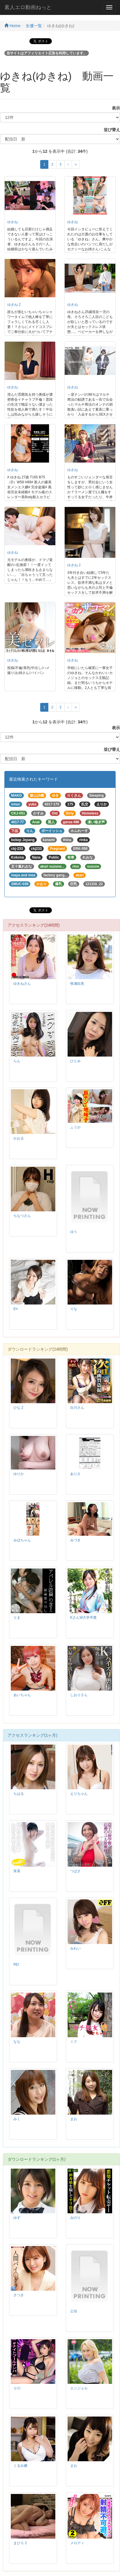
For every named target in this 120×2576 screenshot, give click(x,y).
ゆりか (18, 1474)
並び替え (110, 129)
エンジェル (79, 2388)
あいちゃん (22, 1695)
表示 (114, 108)
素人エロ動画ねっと (28, 7)
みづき (75, 1540)
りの (16, 2388)
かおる (18, 1138)
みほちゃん (22, 1540)
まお (73, 2119)
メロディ (77, 2543)
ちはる (18, 1794)
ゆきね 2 (14, 305)
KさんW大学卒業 (83, 1618)
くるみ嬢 (20, 2466)
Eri (15, 1309)
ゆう (73, 1232)
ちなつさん (22, 1216)
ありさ (75, 1474)
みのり (75, 2218)
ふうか (75, 1127)
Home (12, 25)
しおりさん (79, 1695)
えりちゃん (79, 1794)
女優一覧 (34, 25)
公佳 (73, 2311)
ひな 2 (18, 1408)
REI (16, 1964)
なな (16, 2042)
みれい (75, 1948)
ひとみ (75, 1061)
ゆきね (12, 222)
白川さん (77, 1408)
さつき (18, 2295)
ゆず (16, 2218)
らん (16, 1061)
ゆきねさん (22, 984)
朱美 (16, 1871)
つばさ (75, 1871)
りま (16, 1618)
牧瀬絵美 (77, 984)
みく (16, 2119)
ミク (73, 2042)
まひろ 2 (20, 2543)
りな (73, 1309)
